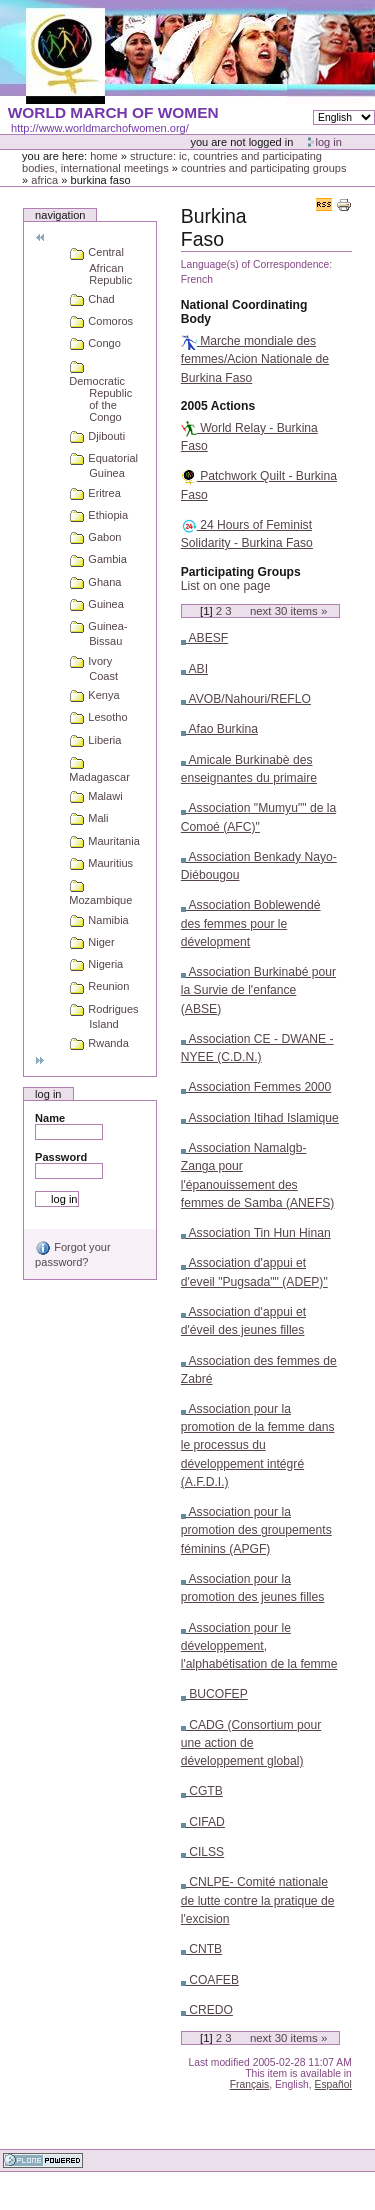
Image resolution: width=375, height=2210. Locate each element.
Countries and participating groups (264, 168)
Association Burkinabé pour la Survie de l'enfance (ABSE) (258, 990)
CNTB (201, 1949)
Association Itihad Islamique (260, 1118)
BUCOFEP (214, 1694)
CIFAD (203, 1822)
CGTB (202, 1791)
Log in (329, 142)
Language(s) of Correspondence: (256, 264)
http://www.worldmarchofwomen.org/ (100, 128)
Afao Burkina (219, 729)
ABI (194, 669)
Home (104, 156)
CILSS (202, 1852)
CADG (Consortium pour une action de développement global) (251, 1743)
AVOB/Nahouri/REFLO (246, 699)
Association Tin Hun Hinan (256, 1233)
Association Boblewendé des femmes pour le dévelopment (251, 923)
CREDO (207, 2010)
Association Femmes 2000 (256, 1087)
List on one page (226, 586)
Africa (44, 180)
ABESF (204, 638)
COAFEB (210, 1980)
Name (50, 1118)
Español (333, 2084)
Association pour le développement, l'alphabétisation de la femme (259, 1646)
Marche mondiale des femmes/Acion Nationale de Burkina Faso (255, 359)
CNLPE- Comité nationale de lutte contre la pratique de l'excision (258, 1900)
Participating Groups (241, 572)
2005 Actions (218, 406)
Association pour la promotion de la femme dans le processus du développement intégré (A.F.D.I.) (258, 1445)
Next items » (288, 611)
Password (61, 1157)
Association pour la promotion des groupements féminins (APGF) (256, 1530)
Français (250, 2084)
